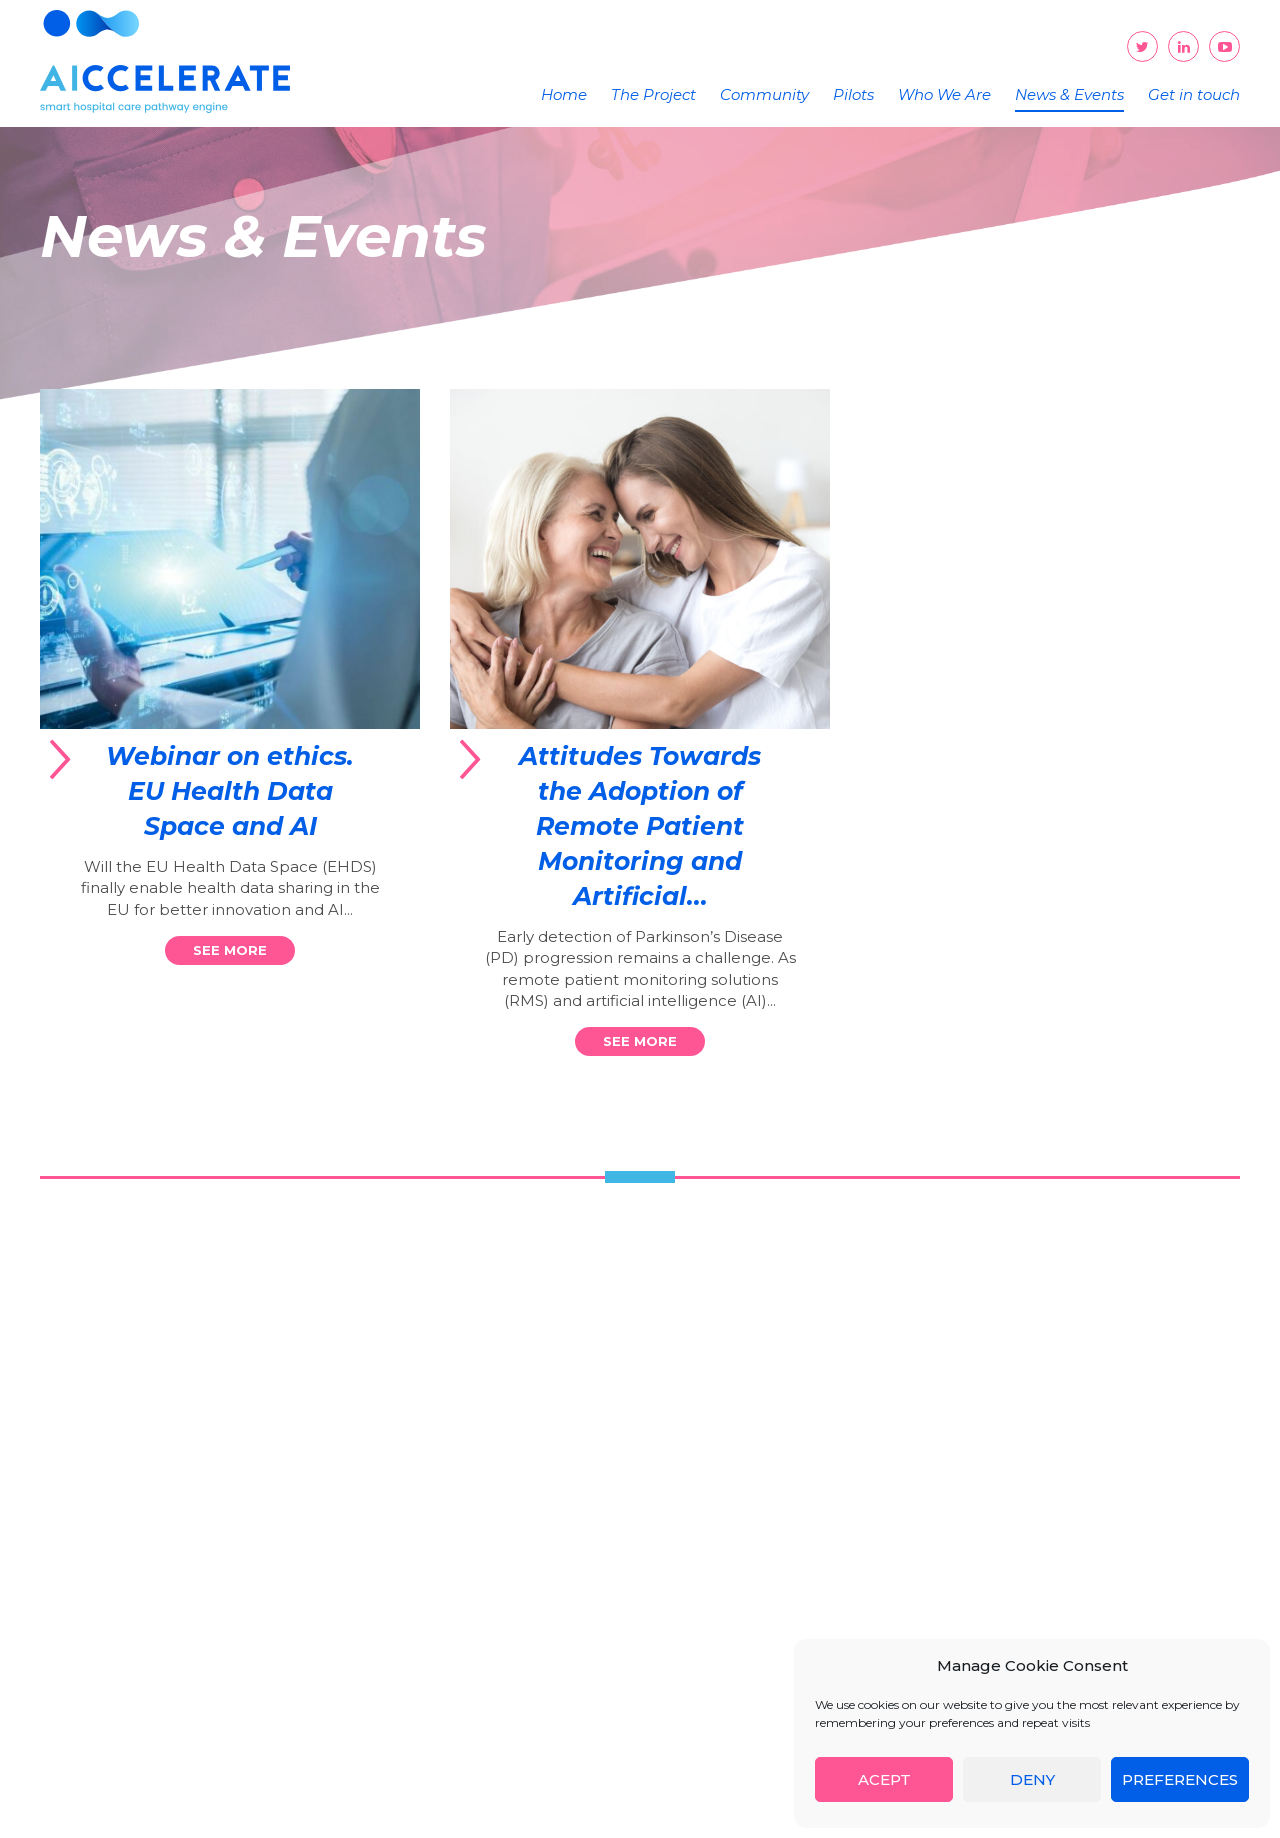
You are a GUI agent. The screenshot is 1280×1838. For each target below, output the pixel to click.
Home (564, 94)
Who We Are (944, 94)
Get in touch (1194, 94)
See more (230, 950)
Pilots (853, 94)
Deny (1032, 1779)
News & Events (1069, 94)
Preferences (1180, 1779)
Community (764, 94)
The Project (653, 94)
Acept (884, 1779)
